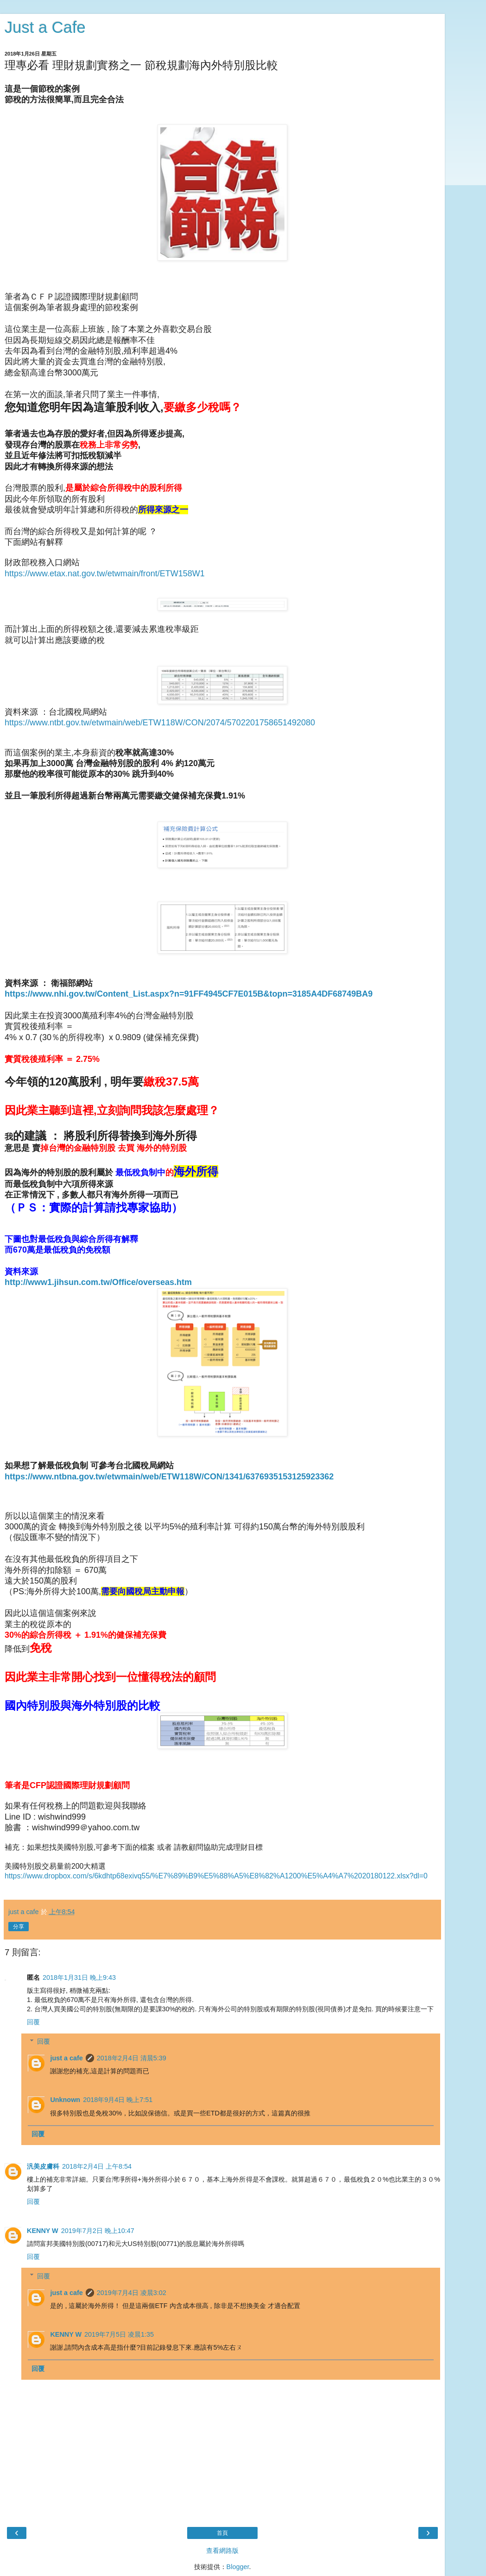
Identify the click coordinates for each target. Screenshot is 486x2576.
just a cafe (66, 2058)
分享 (18, 1926)
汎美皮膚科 (43, 2166)
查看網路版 (222, 2550)
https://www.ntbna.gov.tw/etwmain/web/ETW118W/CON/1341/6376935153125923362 (169, 1476)
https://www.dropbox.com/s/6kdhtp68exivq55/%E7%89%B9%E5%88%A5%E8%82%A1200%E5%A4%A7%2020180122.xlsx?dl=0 (216, 1876)
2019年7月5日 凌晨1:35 (119, 2334)
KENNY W (42, 2230)
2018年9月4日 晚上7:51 (117, 2099)
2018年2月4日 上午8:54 (97, 2166)
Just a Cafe (45, 27)
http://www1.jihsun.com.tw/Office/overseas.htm (98, 1282)
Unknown (65, 2099)
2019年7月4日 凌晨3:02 (131, 2292)
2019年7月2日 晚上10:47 (97, 2230)
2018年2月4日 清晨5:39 (131, 2058)
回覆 (33, 2022)
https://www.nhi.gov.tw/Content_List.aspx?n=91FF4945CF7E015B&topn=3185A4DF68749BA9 (188, 993)
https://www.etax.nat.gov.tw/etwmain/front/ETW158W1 (105, 573)
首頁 (222, 2533)
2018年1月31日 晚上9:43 (79, 1977)
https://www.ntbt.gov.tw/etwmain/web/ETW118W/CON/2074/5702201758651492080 (160, 722)
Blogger (238, 2566)
